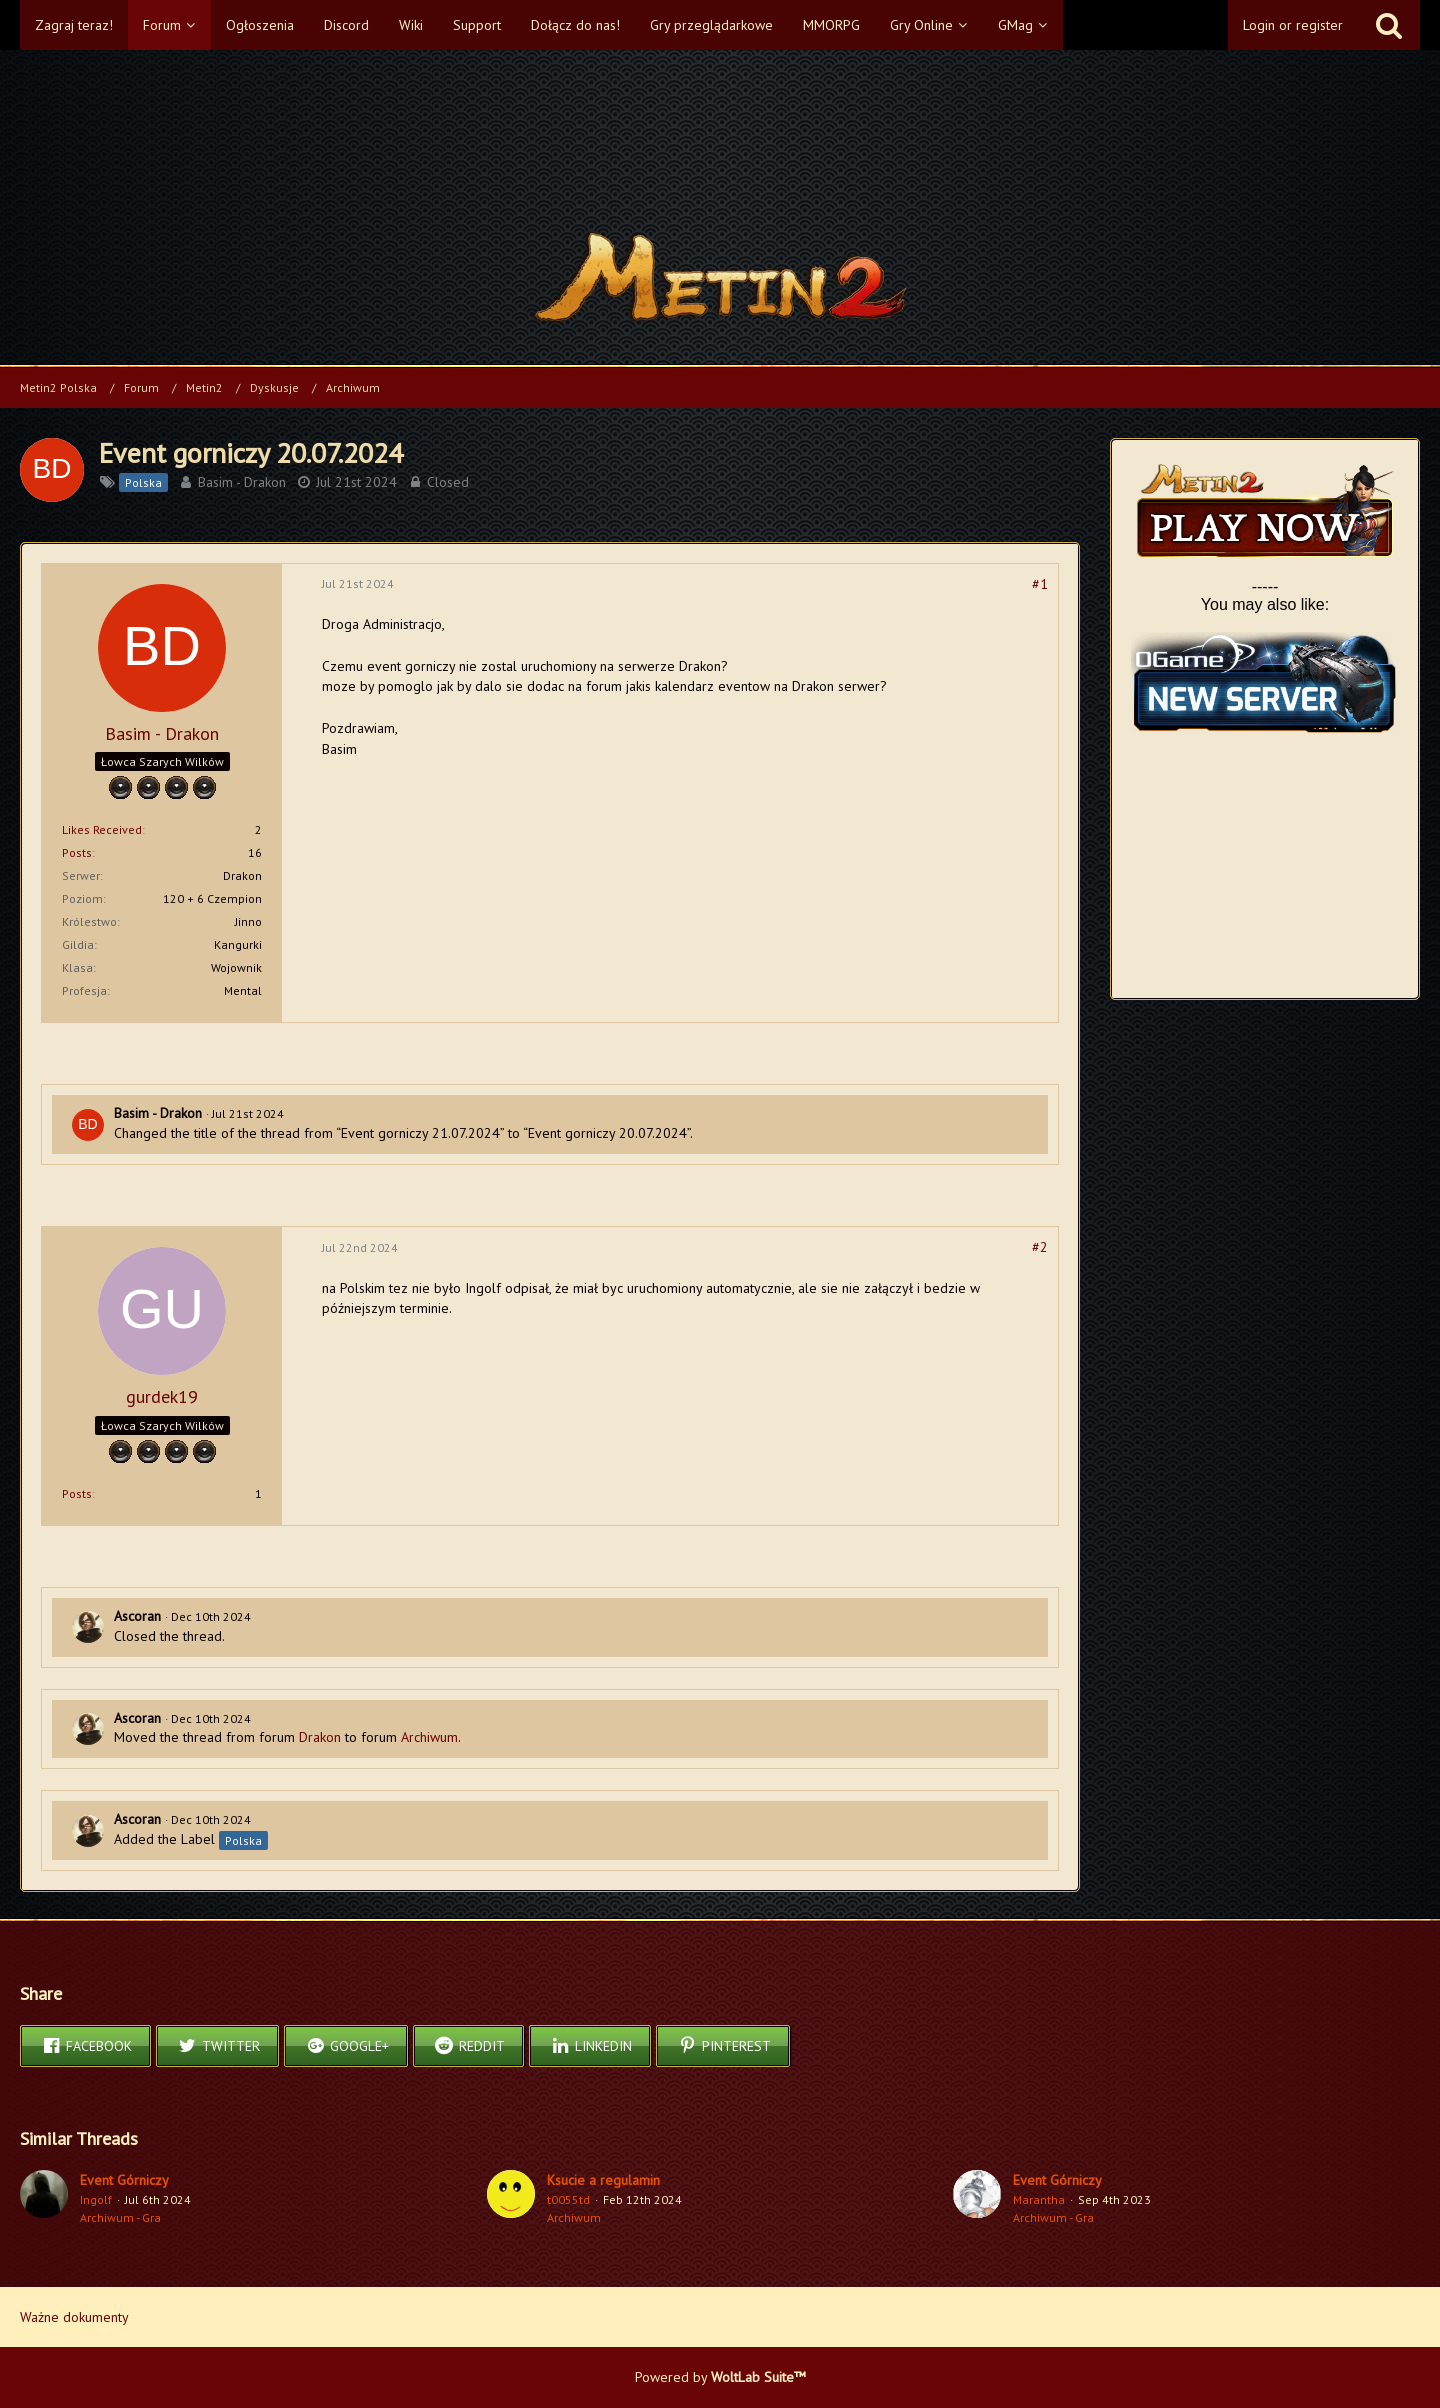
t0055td (568, 2199)
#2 (1040, 1247)
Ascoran (137, 1616)
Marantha (1039, 2199)
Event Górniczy (124, 2180)
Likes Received (102, 829)
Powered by (720, 2377)
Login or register (1293, 25)
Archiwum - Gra (120, 2217)
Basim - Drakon (242, 482)
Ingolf (96, 2199)
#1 (1040, 584)
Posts (77, 852)
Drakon (320, 1737)
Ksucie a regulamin (603, 2180)
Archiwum (429, 1737)
